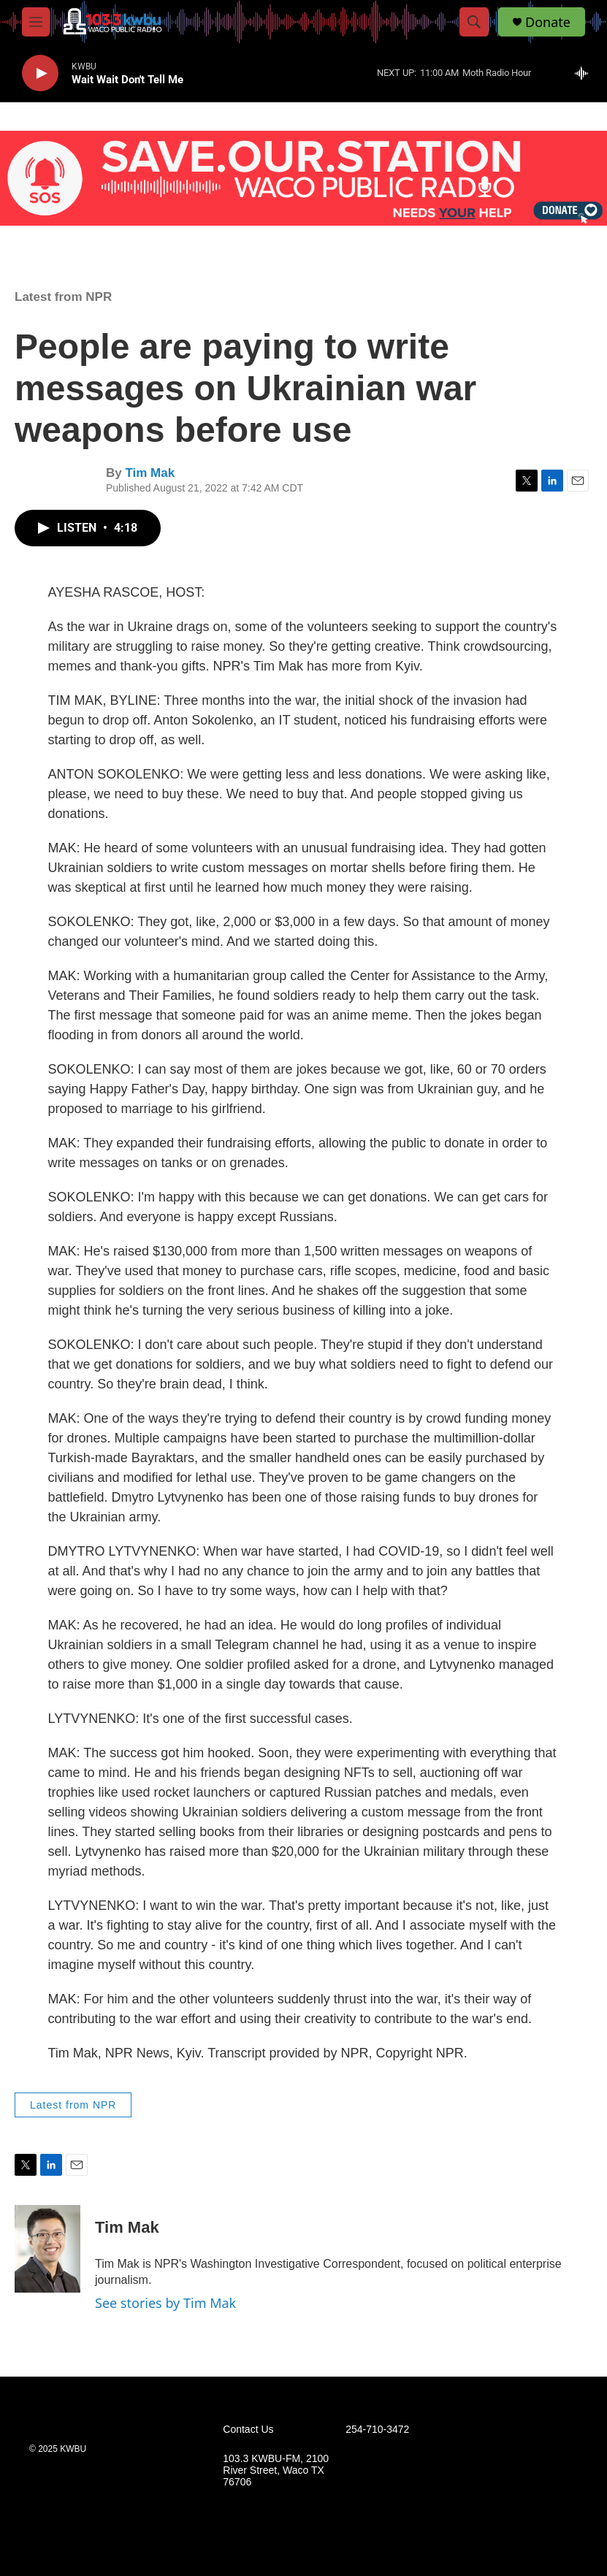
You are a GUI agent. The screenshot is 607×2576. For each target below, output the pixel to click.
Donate (547, 22)
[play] (40, 73)
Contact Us (248, 2429)
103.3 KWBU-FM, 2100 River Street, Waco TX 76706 (276, 2470)
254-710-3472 (377, 2429)
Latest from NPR (63, 297)
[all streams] (585, 73)
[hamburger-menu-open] (36, 22)
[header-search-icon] (474, 22)
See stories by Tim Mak (165, 2303)
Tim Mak (150, 473)
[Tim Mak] (47, 2249)
